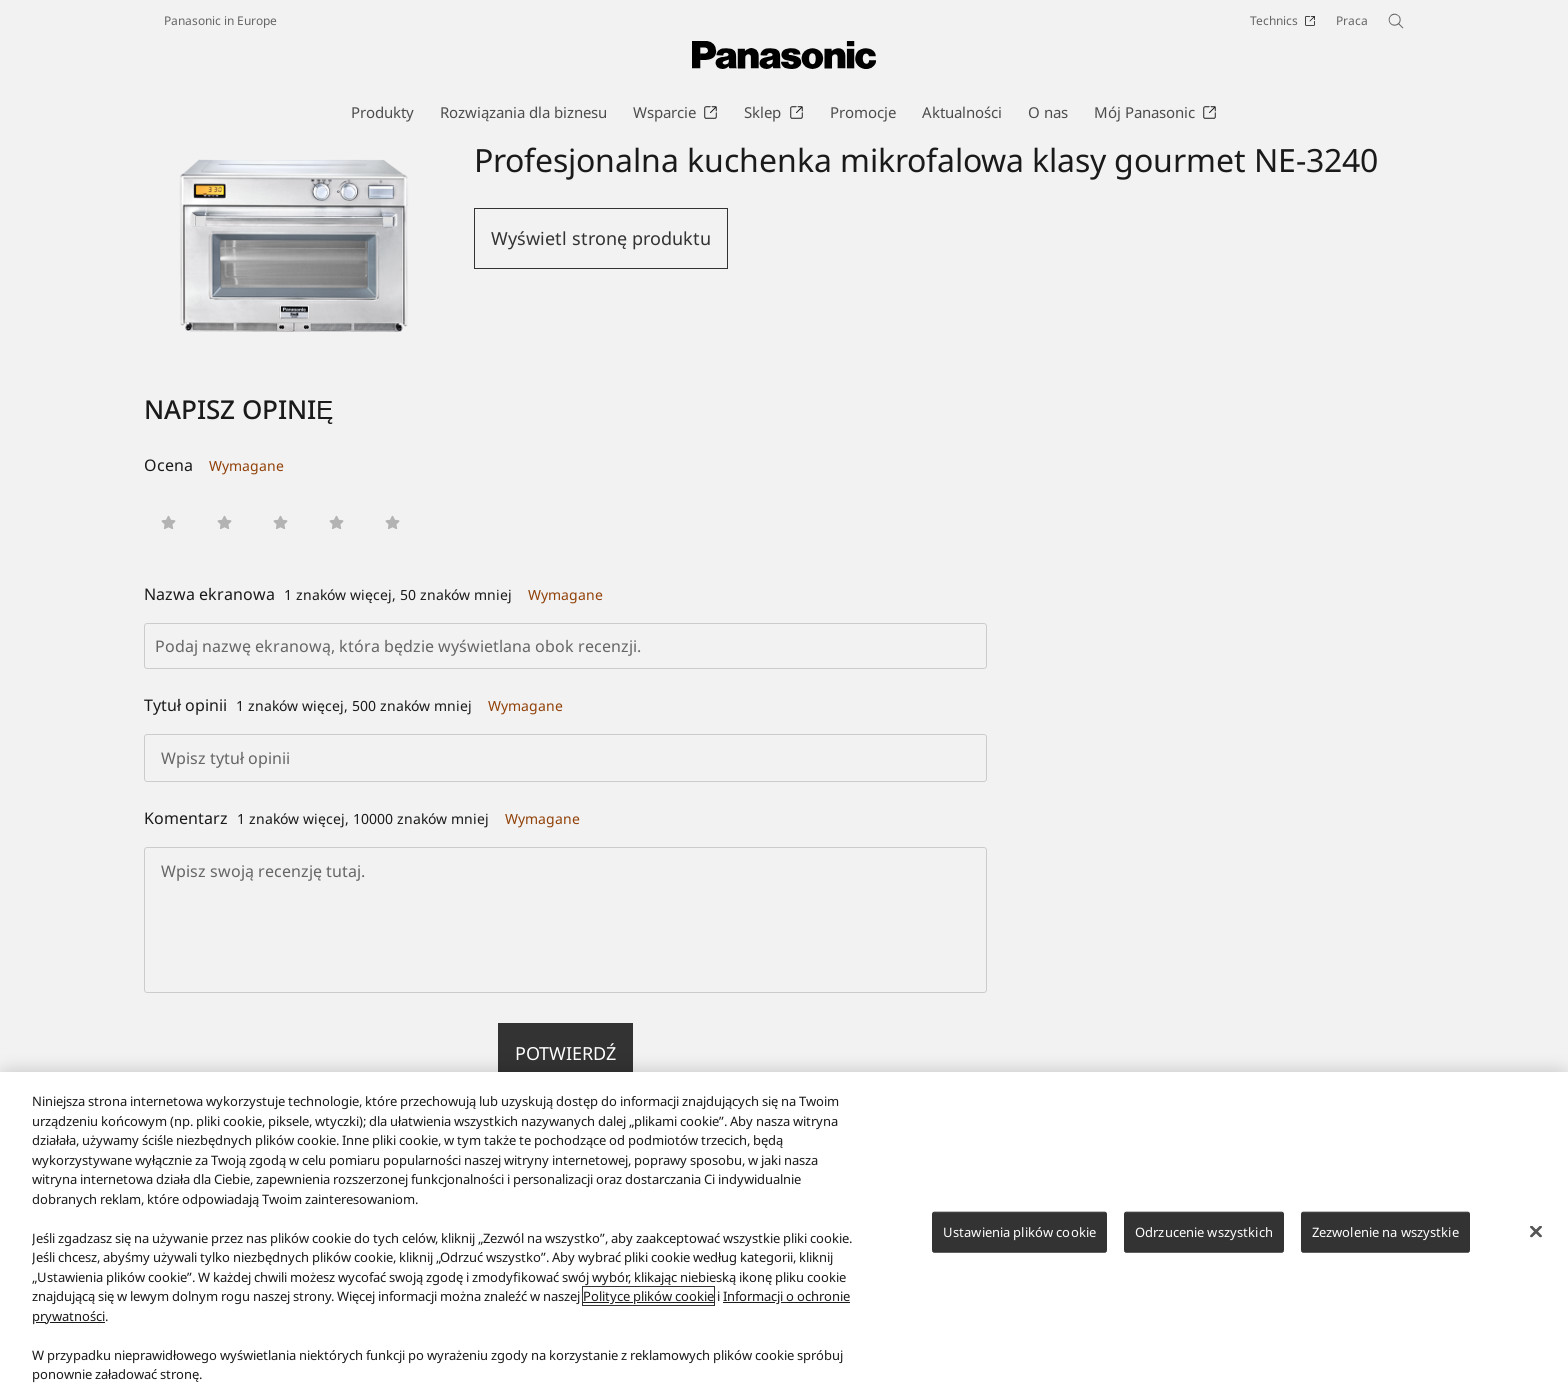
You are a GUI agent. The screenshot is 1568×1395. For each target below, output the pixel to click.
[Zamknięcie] (1536, 1231)
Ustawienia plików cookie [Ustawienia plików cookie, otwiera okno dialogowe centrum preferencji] (1019, 1231)
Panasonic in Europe (220, 20)
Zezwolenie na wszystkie (1385, 1231)
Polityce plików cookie (648, 1296)
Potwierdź (565, 1053)
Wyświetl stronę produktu (601, 238)
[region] (784, 1233)
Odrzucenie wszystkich (1204, 1231)
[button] (168, 522)
